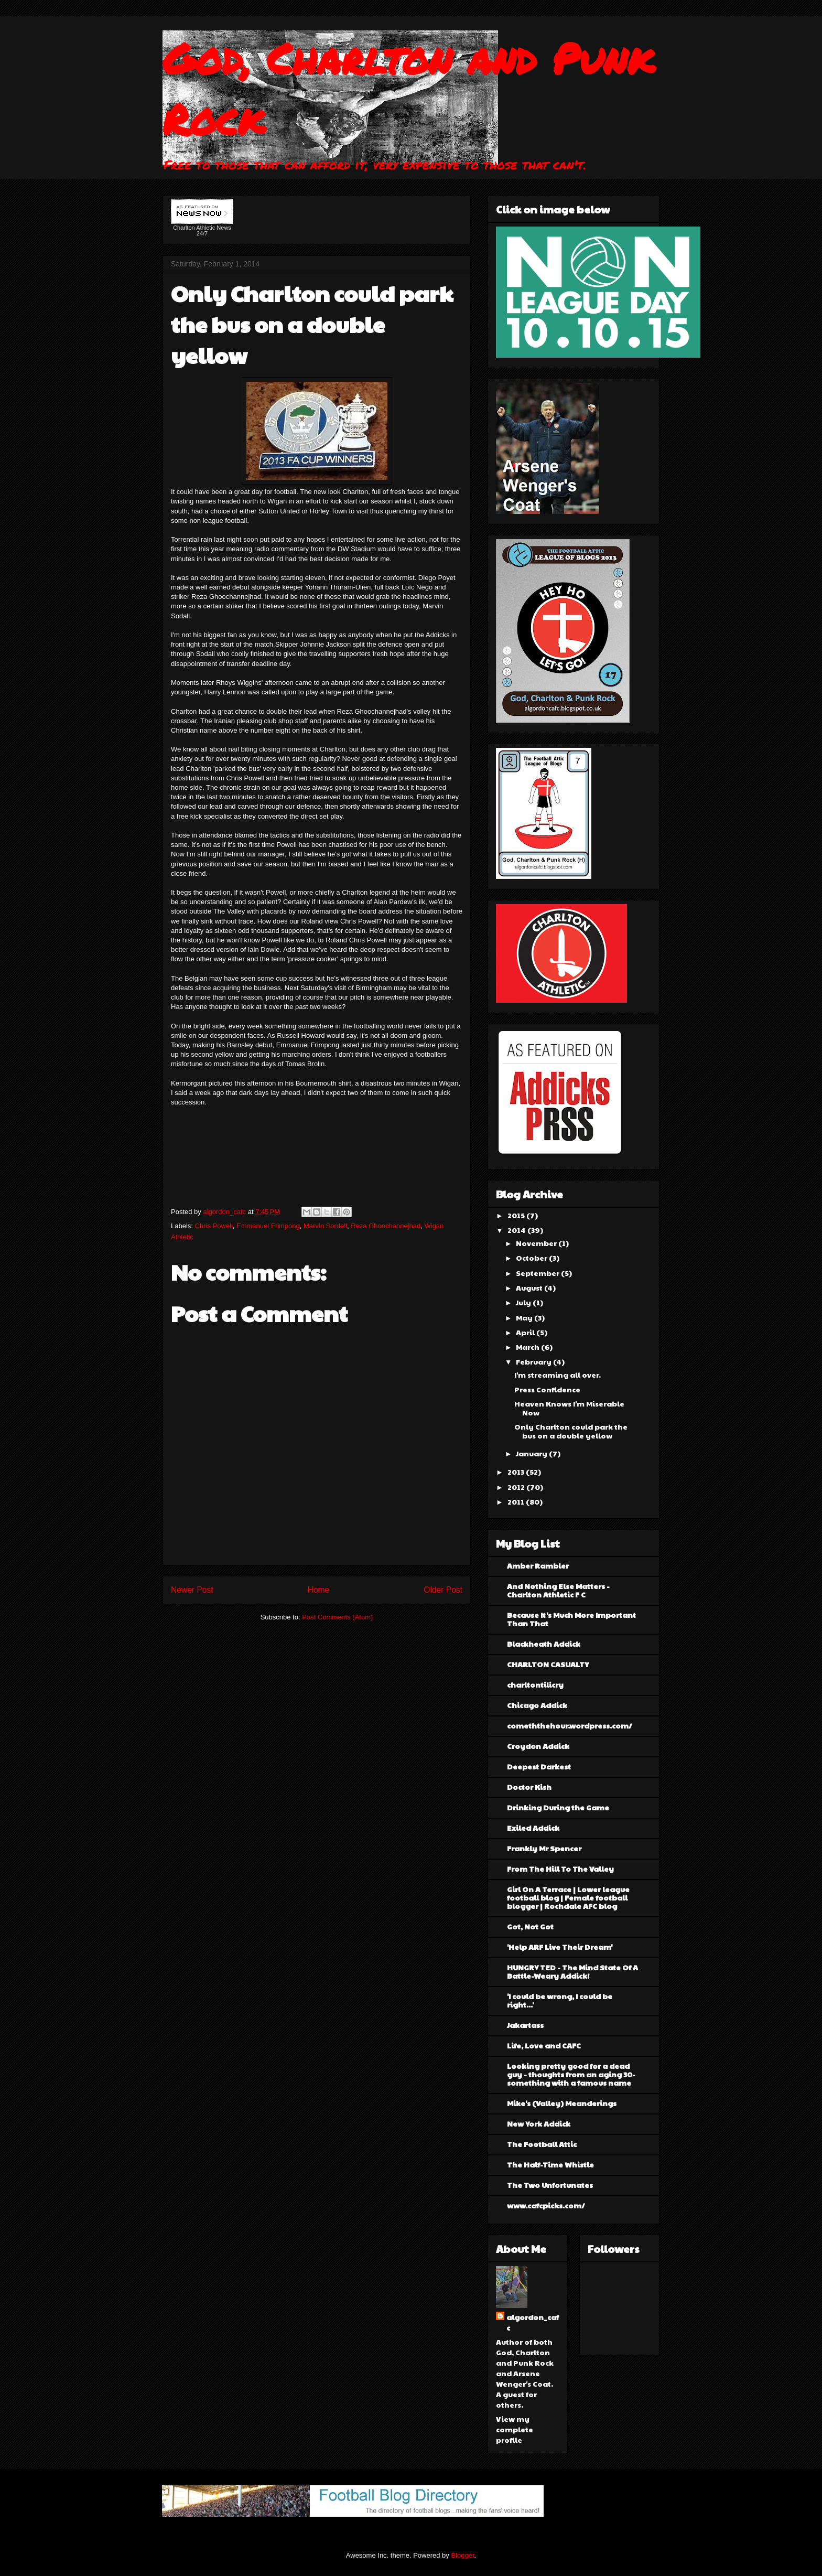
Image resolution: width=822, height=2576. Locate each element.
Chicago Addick (537, 1705)
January (532, 1453)
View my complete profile (514, 2429)
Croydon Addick (538, 1746)
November (537, 1243)
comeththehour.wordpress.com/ (569, 1725)
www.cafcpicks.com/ (546, 2205)
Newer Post (192, 1589)
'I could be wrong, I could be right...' (559, 2000)
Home (319, 1589)
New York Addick (538, 2123)
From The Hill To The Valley (560, 1868)
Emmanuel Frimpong (268, 1226)
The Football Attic (542, 2144)
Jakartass (525, 2025)
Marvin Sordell (325, 1226)
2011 (516, 1501)
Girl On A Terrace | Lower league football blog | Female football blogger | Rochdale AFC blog (568, 1897)
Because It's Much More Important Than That (571, 1618)
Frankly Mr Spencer (544, 1848)
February (534, 1361)
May (525, 1317)
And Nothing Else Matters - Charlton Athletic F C (558, 1590)
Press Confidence (547, 1389)
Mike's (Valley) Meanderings (561, 2103)
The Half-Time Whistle (550, 2164)
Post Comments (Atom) (337, 1617)
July (524, 1302)
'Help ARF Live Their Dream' (559, 1946)
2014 (517, 1230)
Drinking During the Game (558, 1807)
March (528, 1346)
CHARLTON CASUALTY (548, 1664)
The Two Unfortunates (550, 2185)
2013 (516, 1471)
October (532, 1257)
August (530, 1287)
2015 (516, 1215)
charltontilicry (535, 1684)
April (526, 1332)
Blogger (462, 2555)
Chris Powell (214, 1226)
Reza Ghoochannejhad (385, 1226)
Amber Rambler (538, 1565)
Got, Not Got (530, 1926)
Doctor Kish (529, 1786)
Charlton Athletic (194, 227)
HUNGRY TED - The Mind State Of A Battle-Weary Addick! (572, 1971)
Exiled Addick (533, 1827)
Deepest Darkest (539, 1766)
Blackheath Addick (543, 1643)
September (538, 1273)
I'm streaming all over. (557, 1374)
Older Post (443, 1589)
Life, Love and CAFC (544, 2045)
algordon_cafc (225, 1212)
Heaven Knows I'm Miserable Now (569, 1408)
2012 (516, 1487)
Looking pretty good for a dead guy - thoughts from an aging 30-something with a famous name (571, 2074)
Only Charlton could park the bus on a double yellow (571, 1431)
